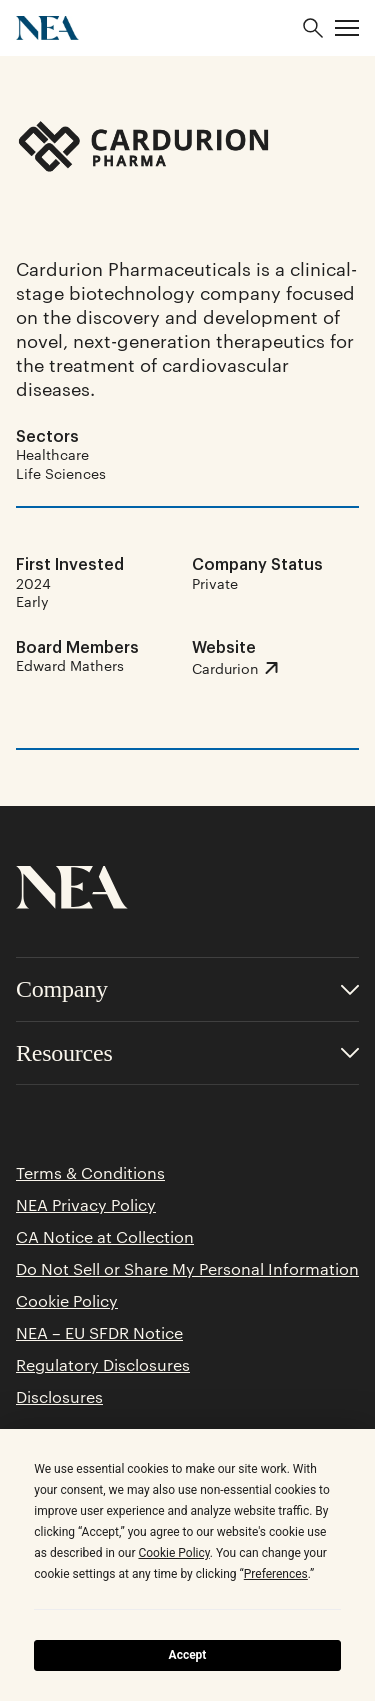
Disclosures (59, 1397)
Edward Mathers (70, 665)
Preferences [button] (276, 1574)
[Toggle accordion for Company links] (187, 989)
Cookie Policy (67, 1301)
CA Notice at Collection (105, 1237)
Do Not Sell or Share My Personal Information (187, 1269)
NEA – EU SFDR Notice (99, 1333)
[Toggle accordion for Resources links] (187, 1053)
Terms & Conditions (90, 1173)
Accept (188, 1655)
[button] (347, 28)
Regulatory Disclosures (103, 1365)
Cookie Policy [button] (173, 1553)
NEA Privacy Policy (86, 1205)
